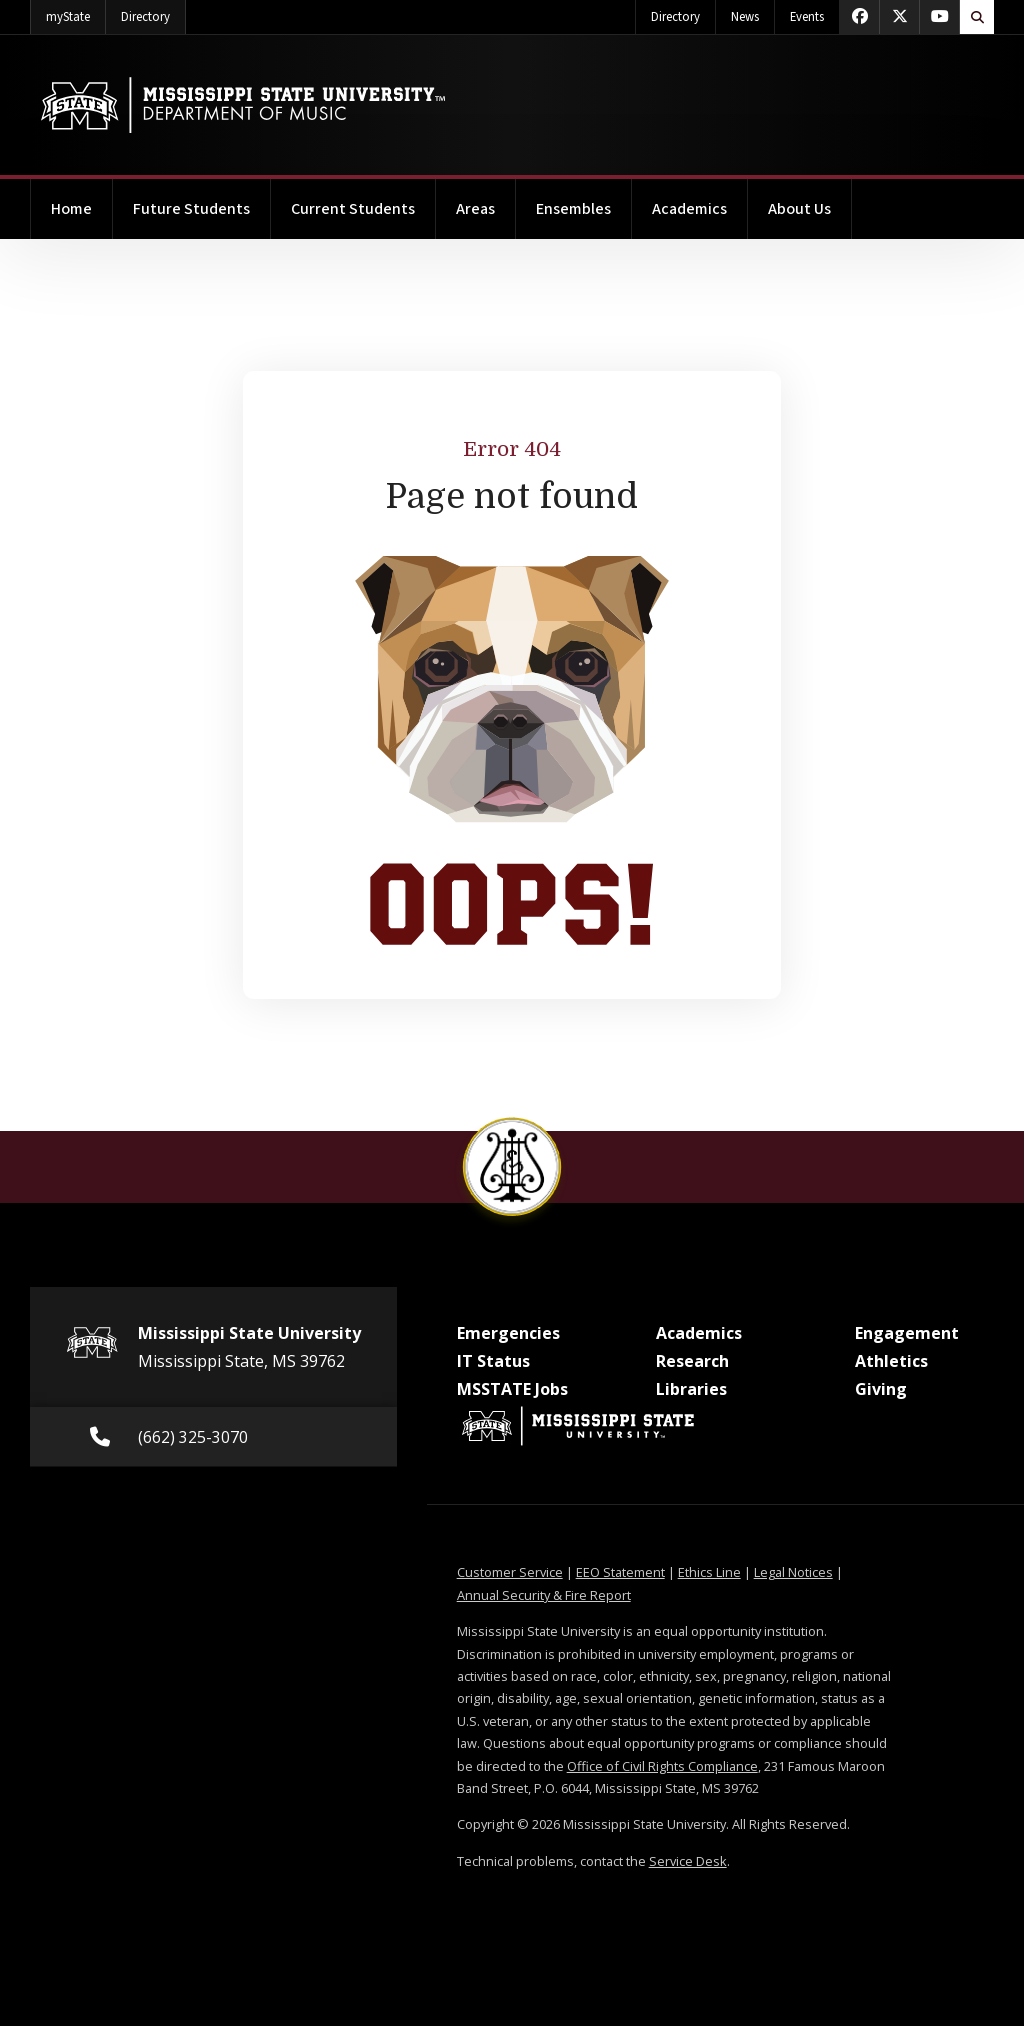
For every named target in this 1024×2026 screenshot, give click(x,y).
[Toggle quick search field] (977, 17)
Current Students (353, 209)
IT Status (493, 1361)
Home (71, 209)
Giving (881, 1389)
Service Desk (688, 1861)
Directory (153, 13)
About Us (799, 209)
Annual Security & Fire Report (544, 1595)
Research (692, 1361)
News (745, 17)
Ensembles (573, 209)
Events (807, 17)
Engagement (907, 1333)
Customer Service (510, 1572)
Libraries (691, 1389)
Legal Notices (793, 1572)
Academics (689, 209)
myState (76, 13)
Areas (475, 209)
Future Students (191, 209)
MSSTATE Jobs (512, 1389)
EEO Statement (620, 1572)
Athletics (891, 1361)
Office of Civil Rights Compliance (662, 1766)
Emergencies (508, 1333)
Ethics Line (709, 1572)
